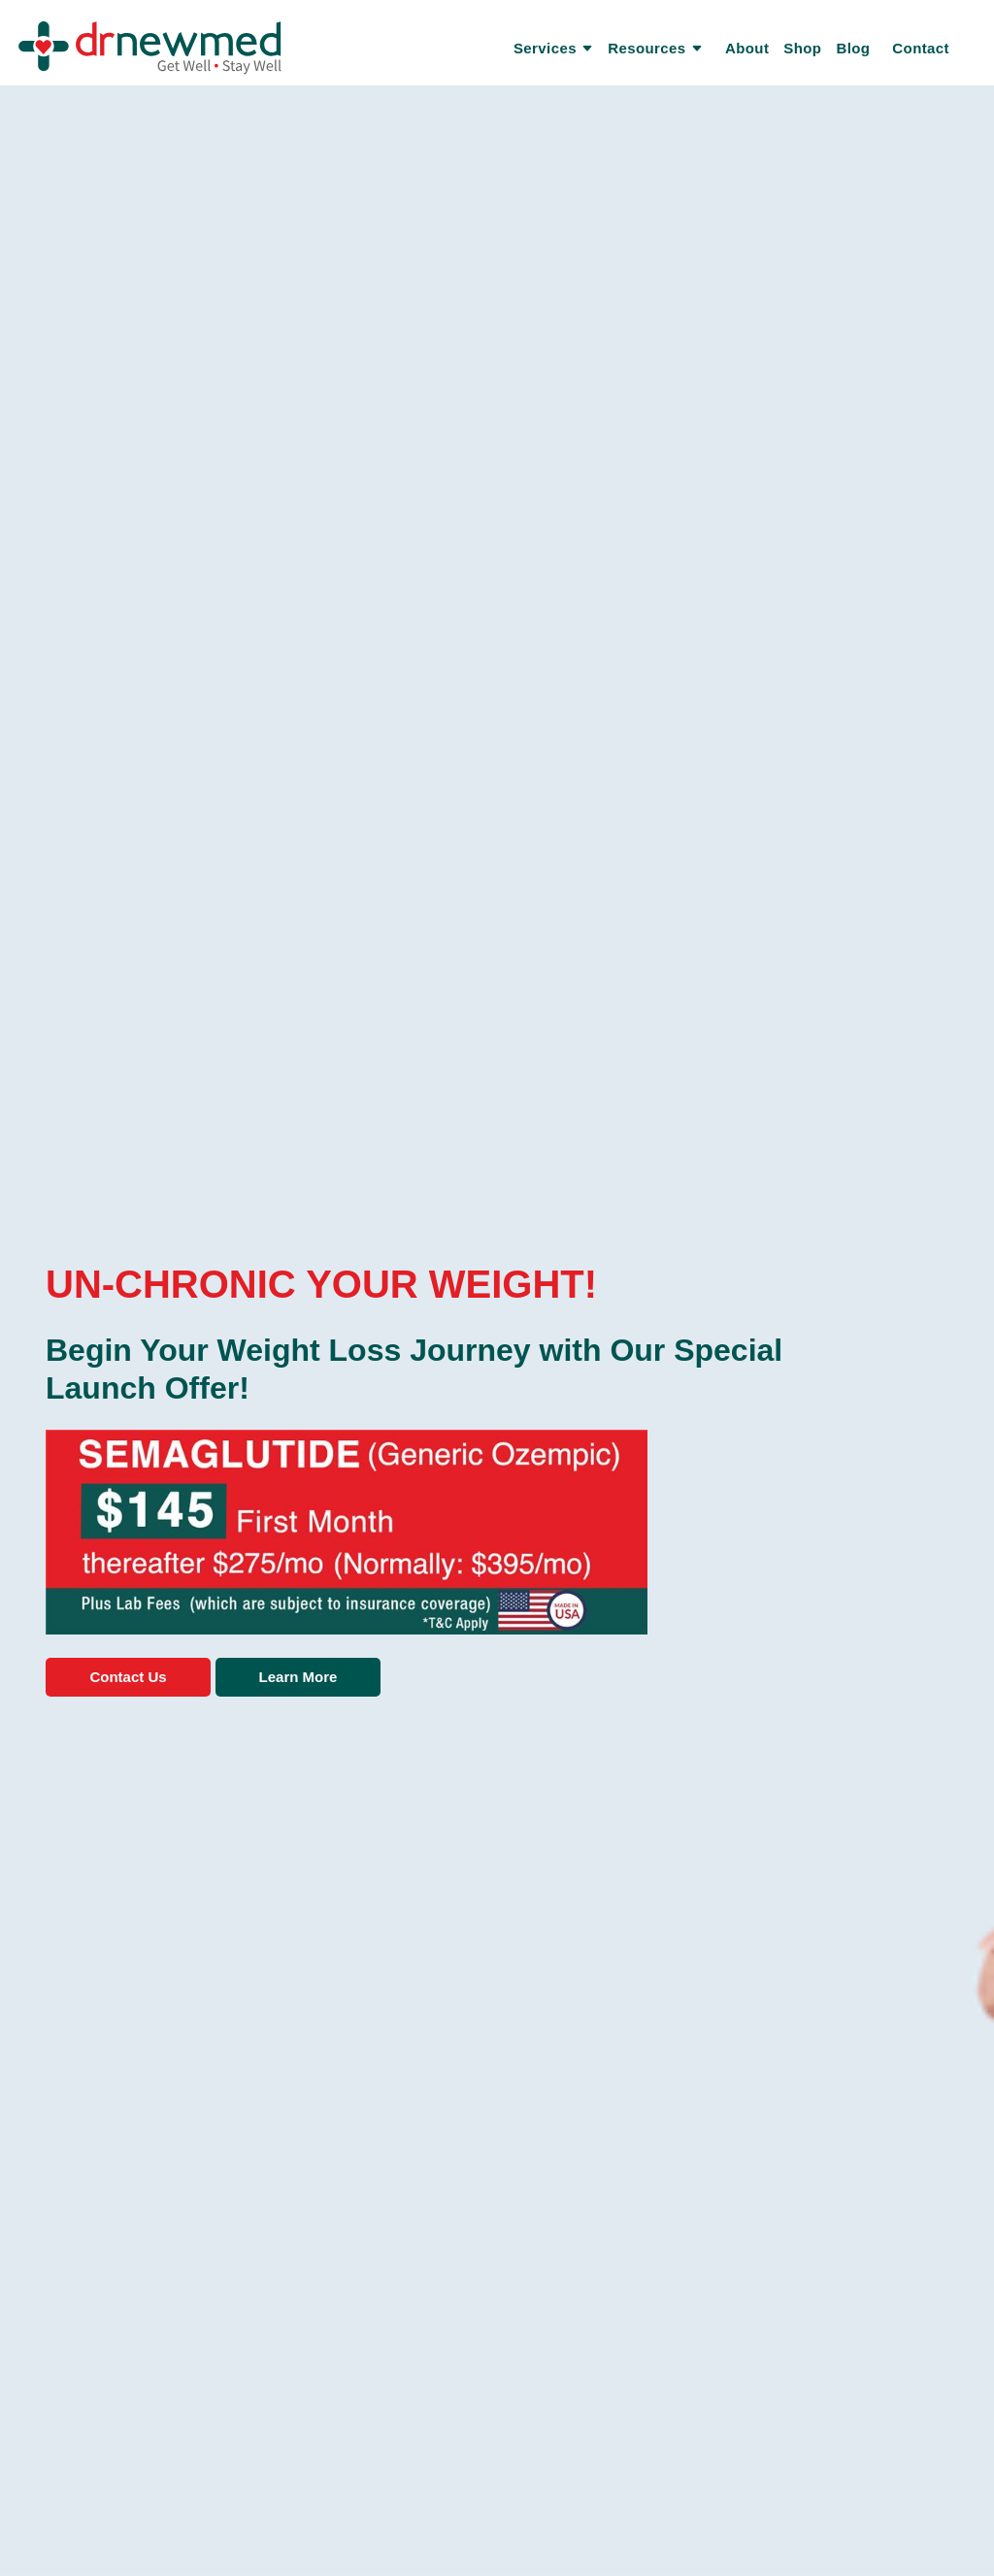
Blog (853, 48)
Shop (802, 48)
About (747, 48)
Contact (920, 48)
